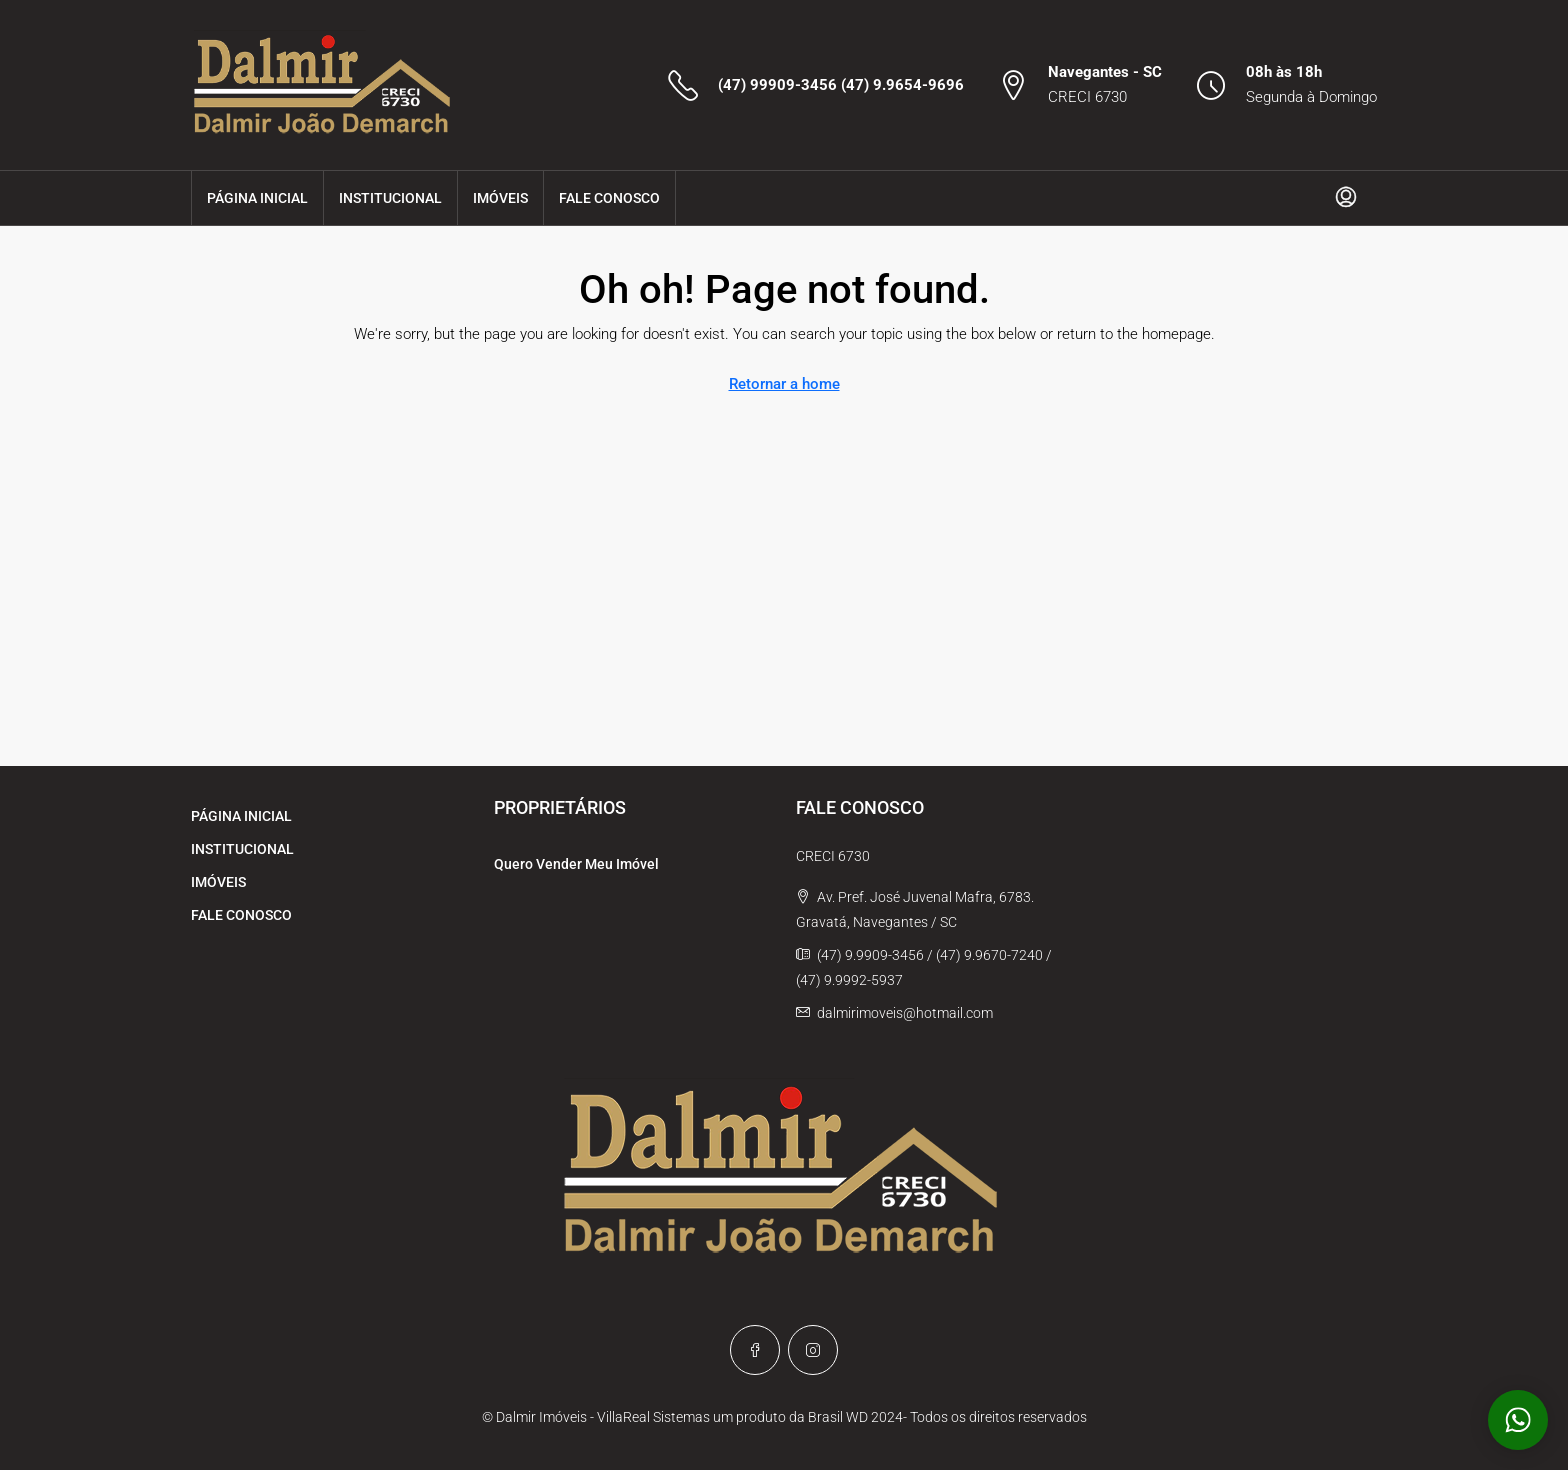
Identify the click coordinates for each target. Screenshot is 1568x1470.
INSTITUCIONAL (390, 198)
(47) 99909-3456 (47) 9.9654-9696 (841, 85)
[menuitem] (1346, 198)
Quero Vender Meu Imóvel (576, 864)
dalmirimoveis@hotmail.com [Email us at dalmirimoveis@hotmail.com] (905, 1013)
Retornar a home (784, 384)
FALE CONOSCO (609, 198)
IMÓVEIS (500, 198)
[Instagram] (813, 1350)
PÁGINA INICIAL (257, 198)
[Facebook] (755, 1350)
